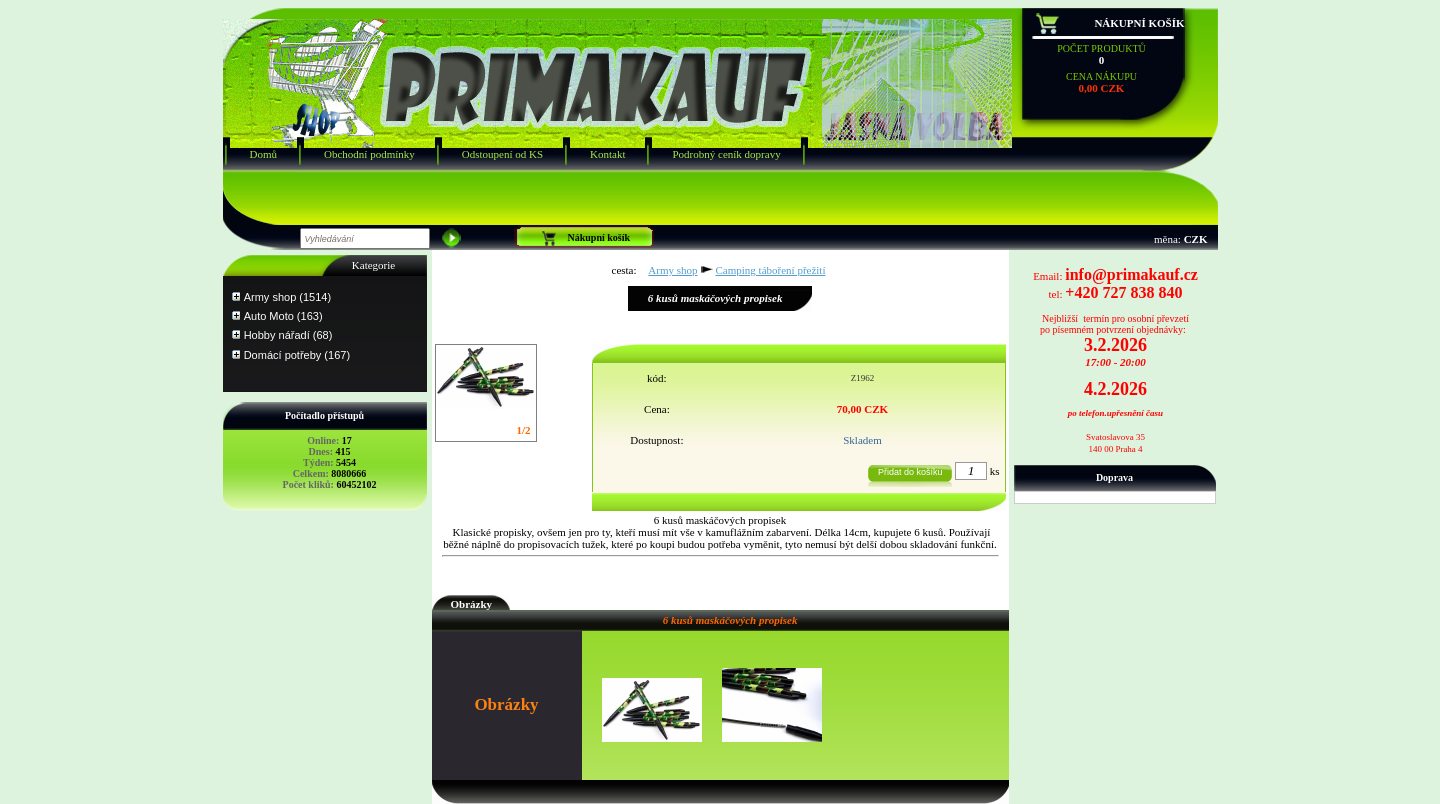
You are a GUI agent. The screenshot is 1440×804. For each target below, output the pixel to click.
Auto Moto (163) (283, 316)
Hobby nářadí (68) (288, 335)
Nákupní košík (1139, 23)
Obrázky (472, 604)
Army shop (672, 270)
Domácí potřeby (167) (297, 355)
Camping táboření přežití (771, 270)
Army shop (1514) (287, 297)
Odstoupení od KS (502, 154)
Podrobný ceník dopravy (726, 154)
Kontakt (607, 154)
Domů (264, 154)
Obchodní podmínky (369, 154)
